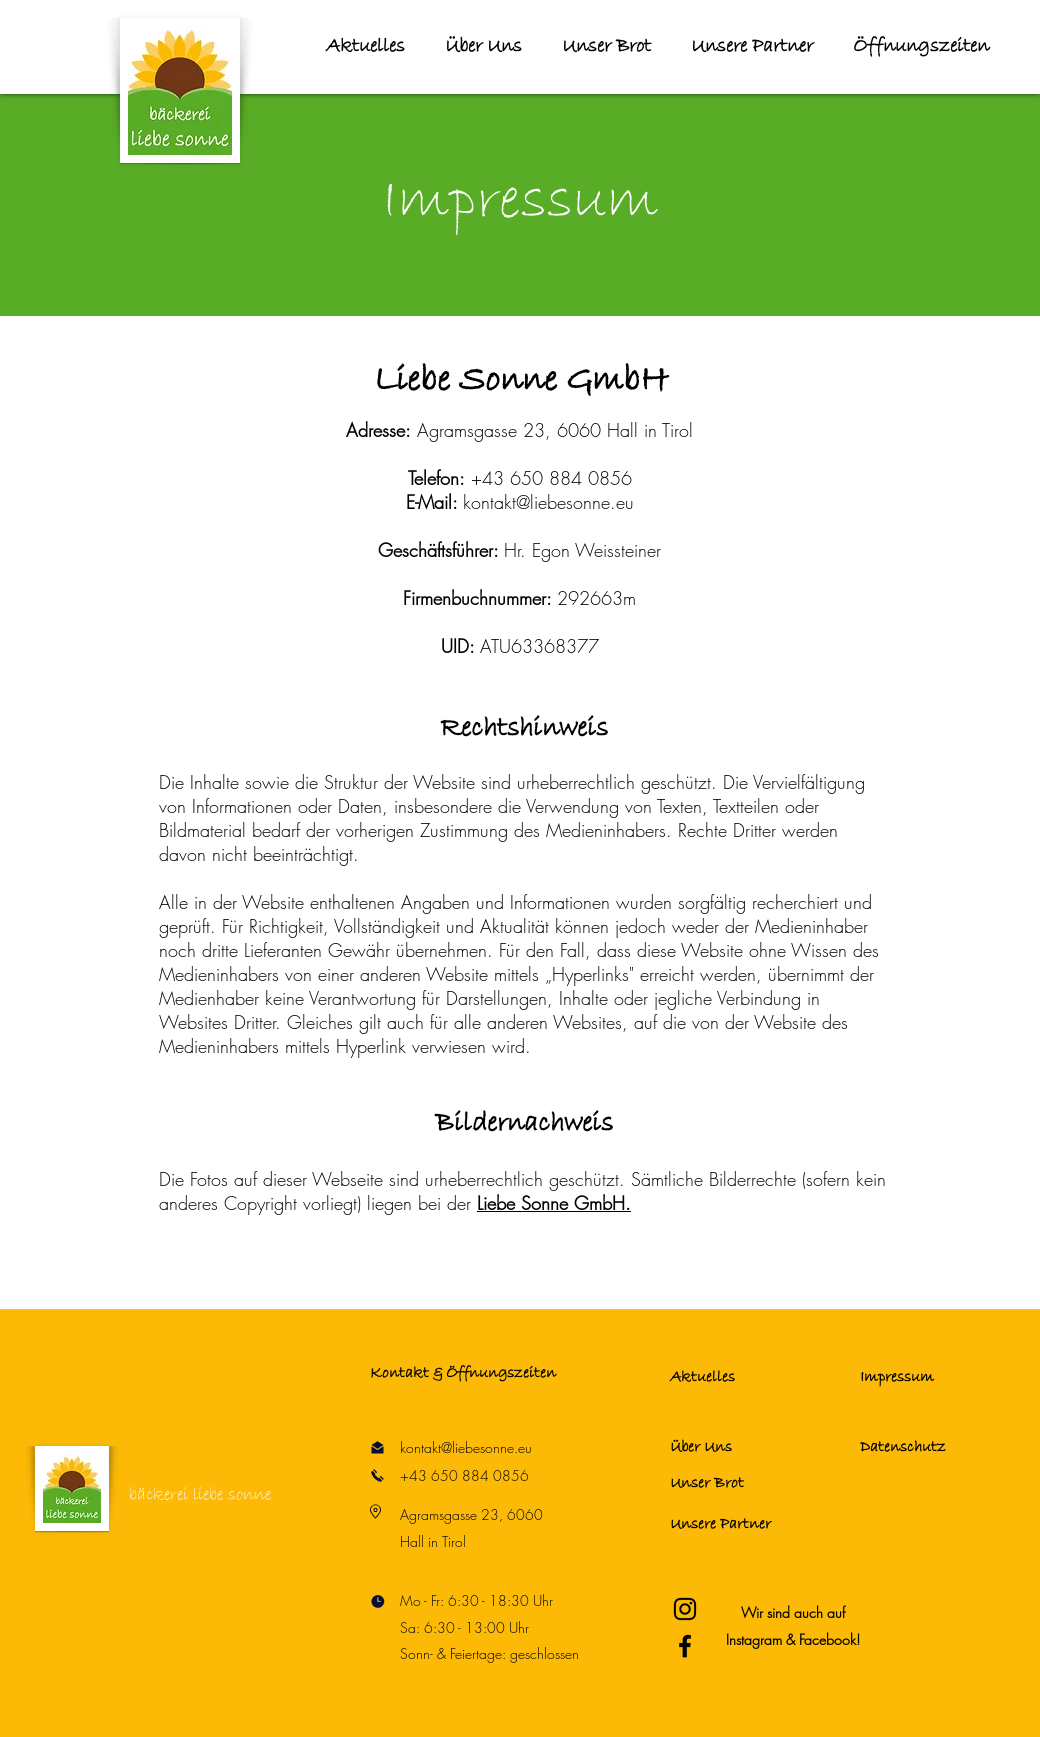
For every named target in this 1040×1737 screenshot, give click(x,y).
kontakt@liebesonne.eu (548, 502)
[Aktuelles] (741, 1377)
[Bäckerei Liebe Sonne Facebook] (685, 1646)
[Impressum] (931, 1377)
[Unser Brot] (741, 1483)
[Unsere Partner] (741, 1524)
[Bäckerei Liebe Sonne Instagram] (685, 1609)
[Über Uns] (741, 1448)
